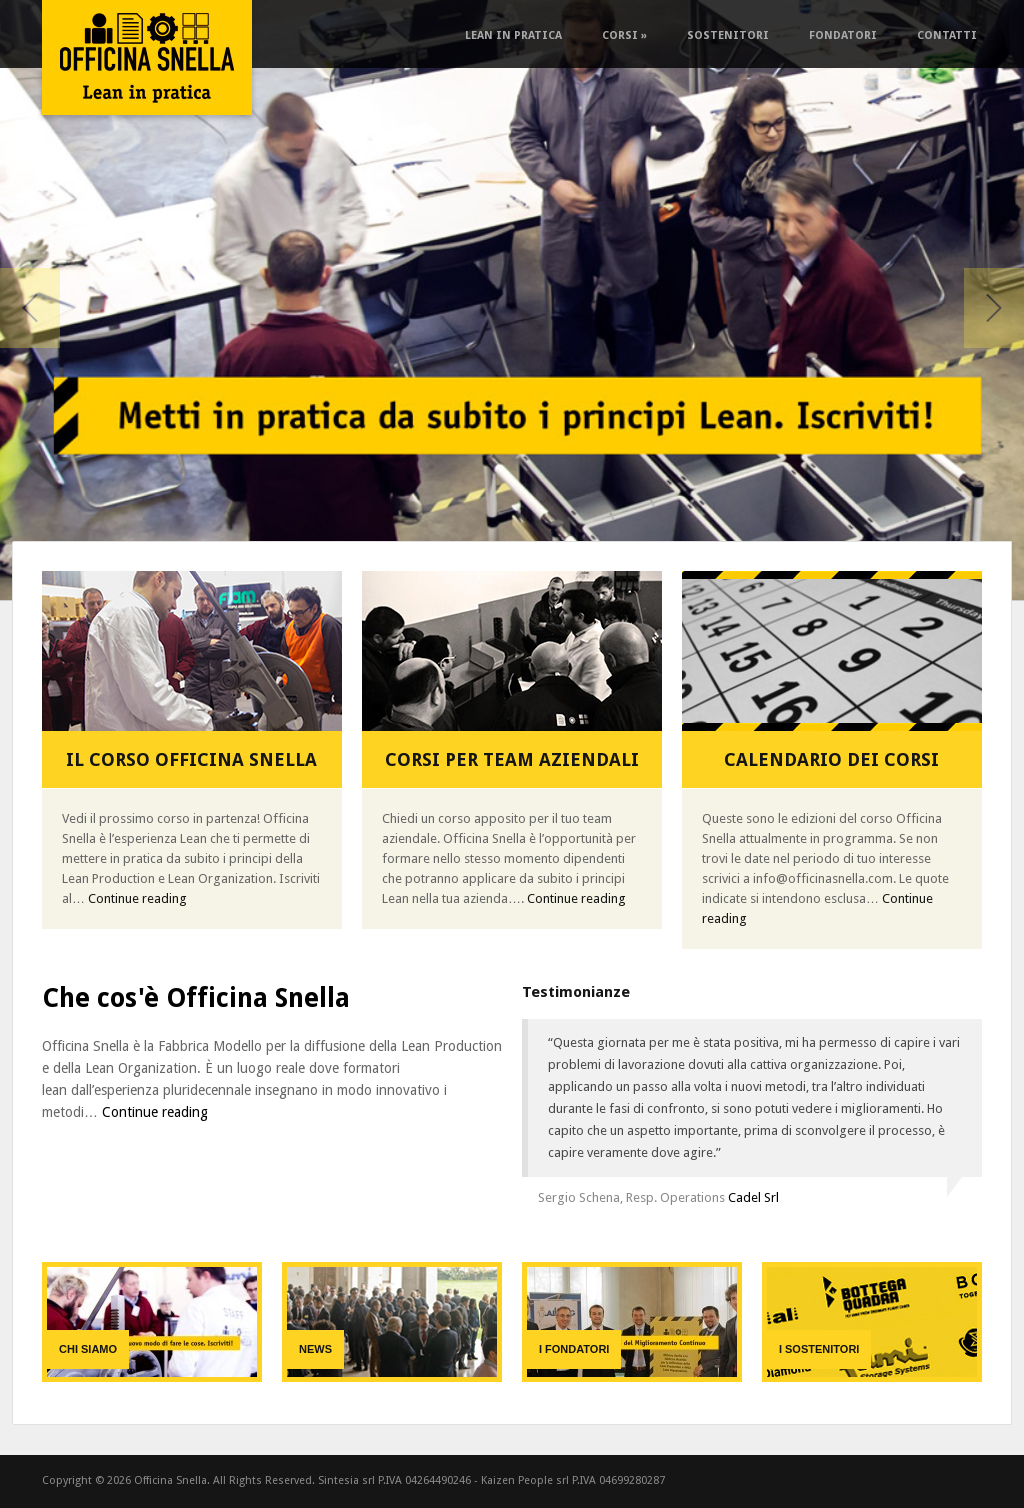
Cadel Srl (753, 1197)
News (315, 1349)
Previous (30, 308)
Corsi (624, 35)
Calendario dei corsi (831, 759)
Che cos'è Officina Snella (196, 998)
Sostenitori (728, 35)
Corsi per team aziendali (512, 759)
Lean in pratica (513, 35)
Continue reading (137, 898)
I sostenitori (819, 1349)
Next (994, 308)
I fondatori (574, 1349)
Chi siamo (88, 1349)
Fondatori (843, 35)
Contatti (947, 35)
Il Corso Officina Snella (191, 759)
